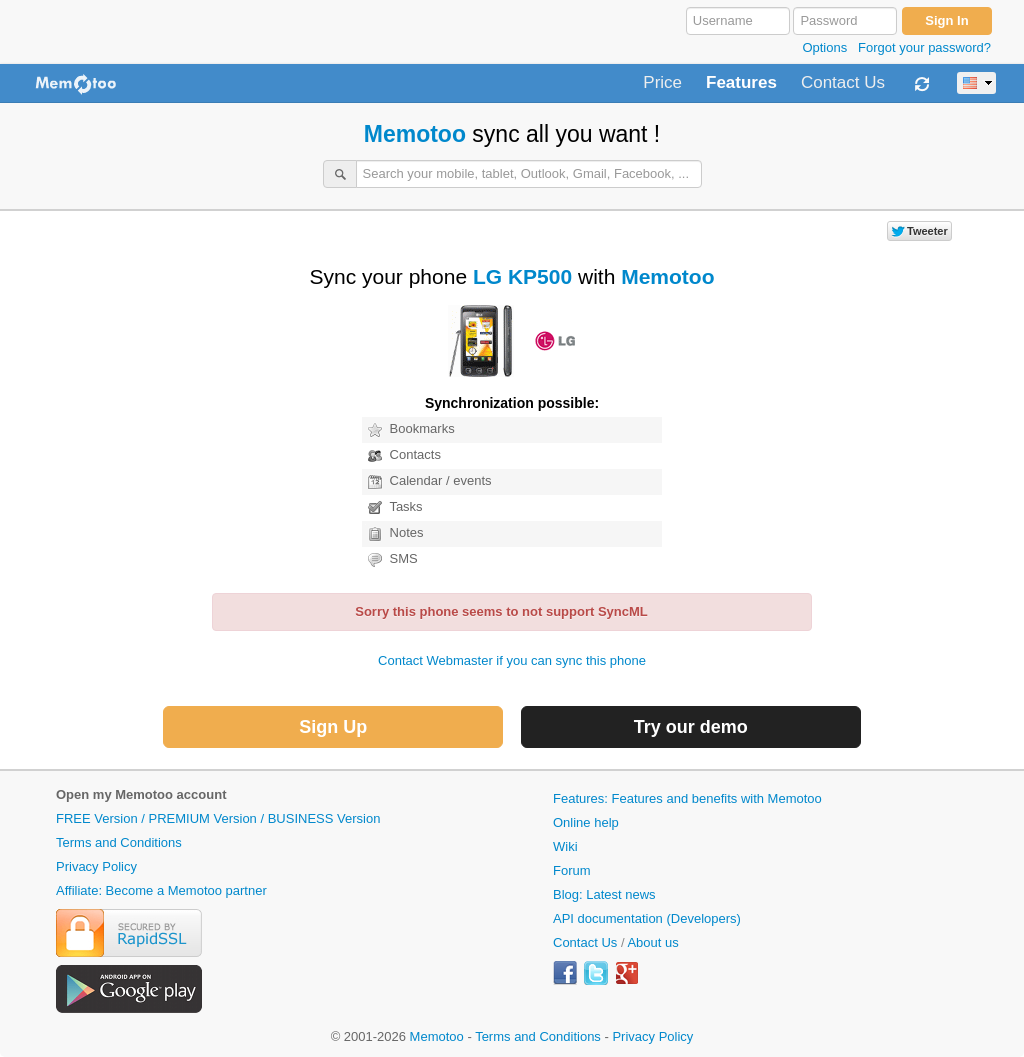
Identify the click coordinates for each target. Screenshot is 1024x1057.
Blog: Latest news (604, 894)
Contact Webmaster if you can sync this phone (512, 660)
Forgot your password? (924, 47)
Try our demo (691, 727)
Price (662, 83)
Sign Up (333, 727)
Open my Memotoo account (141, 794)
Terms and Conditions (119, 842)
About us (652, 942)
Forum (572, 870)
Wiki (565, 846)
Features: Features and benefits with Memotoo (687, 798)
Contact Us (843, 83)
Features (741, 83)
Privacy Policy (96, 866)
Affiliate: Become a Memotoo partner (161, 890)
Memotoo (415, 134)
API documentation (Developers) (647, 918)
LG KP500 (522, 276)
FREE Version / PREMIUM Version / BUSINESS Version (218, 818)
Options (824, 47)
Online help (586, 822)
